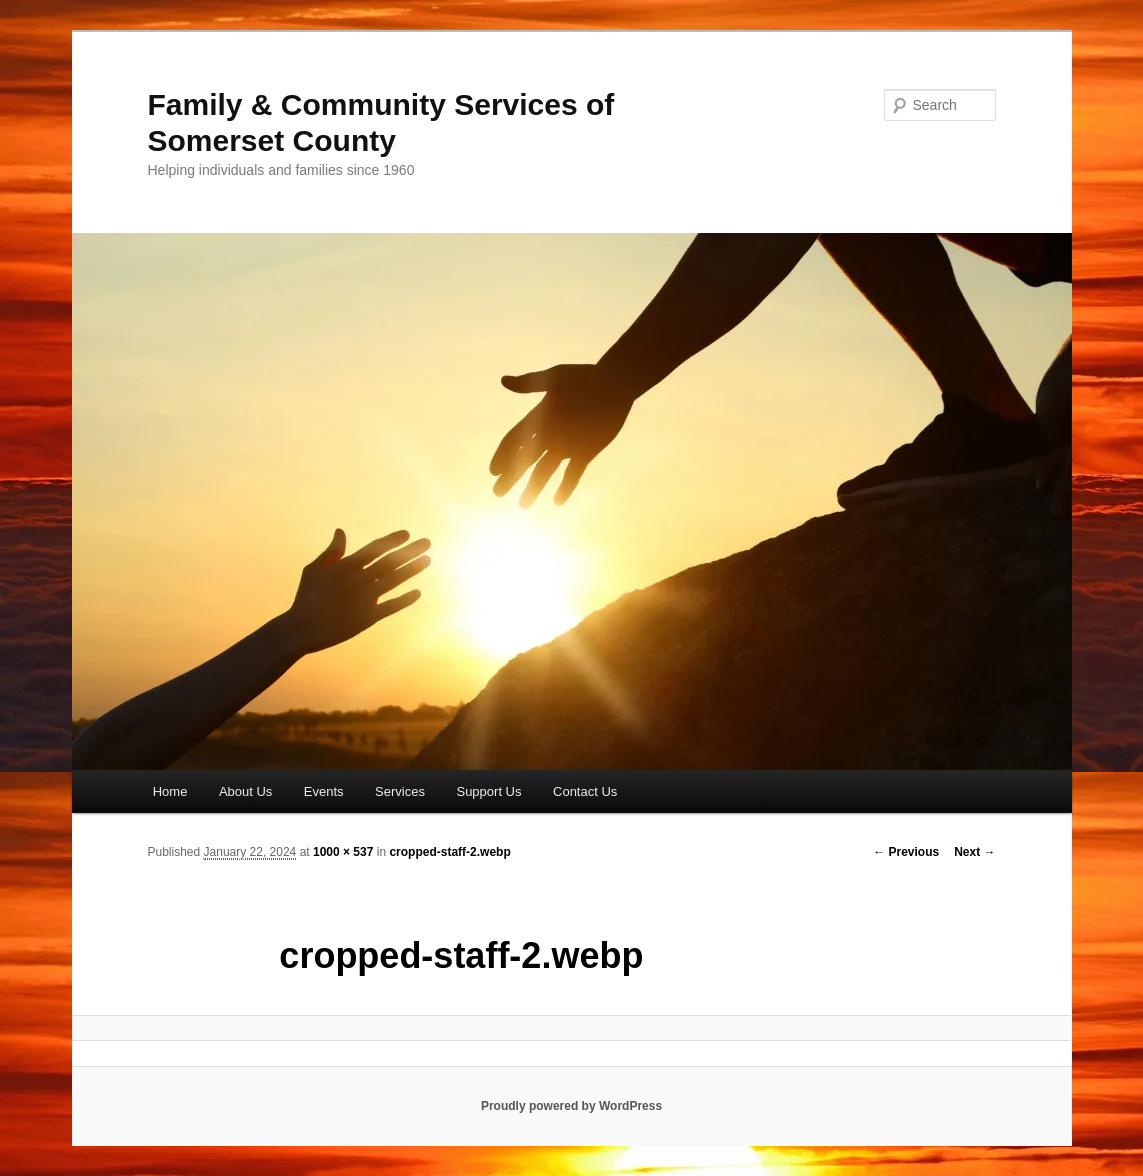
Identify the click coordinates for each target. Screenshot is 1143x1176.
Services (400, 791)
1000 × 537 (343, 852)
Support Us (488, 791)
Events (324, 791)
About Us (245, 791)
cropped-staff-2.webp (449, 852)
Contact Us (585, 791)
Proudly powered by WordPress (571, 1106)
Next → (974, 852)
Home (170, 791)
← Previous (906, 852)
